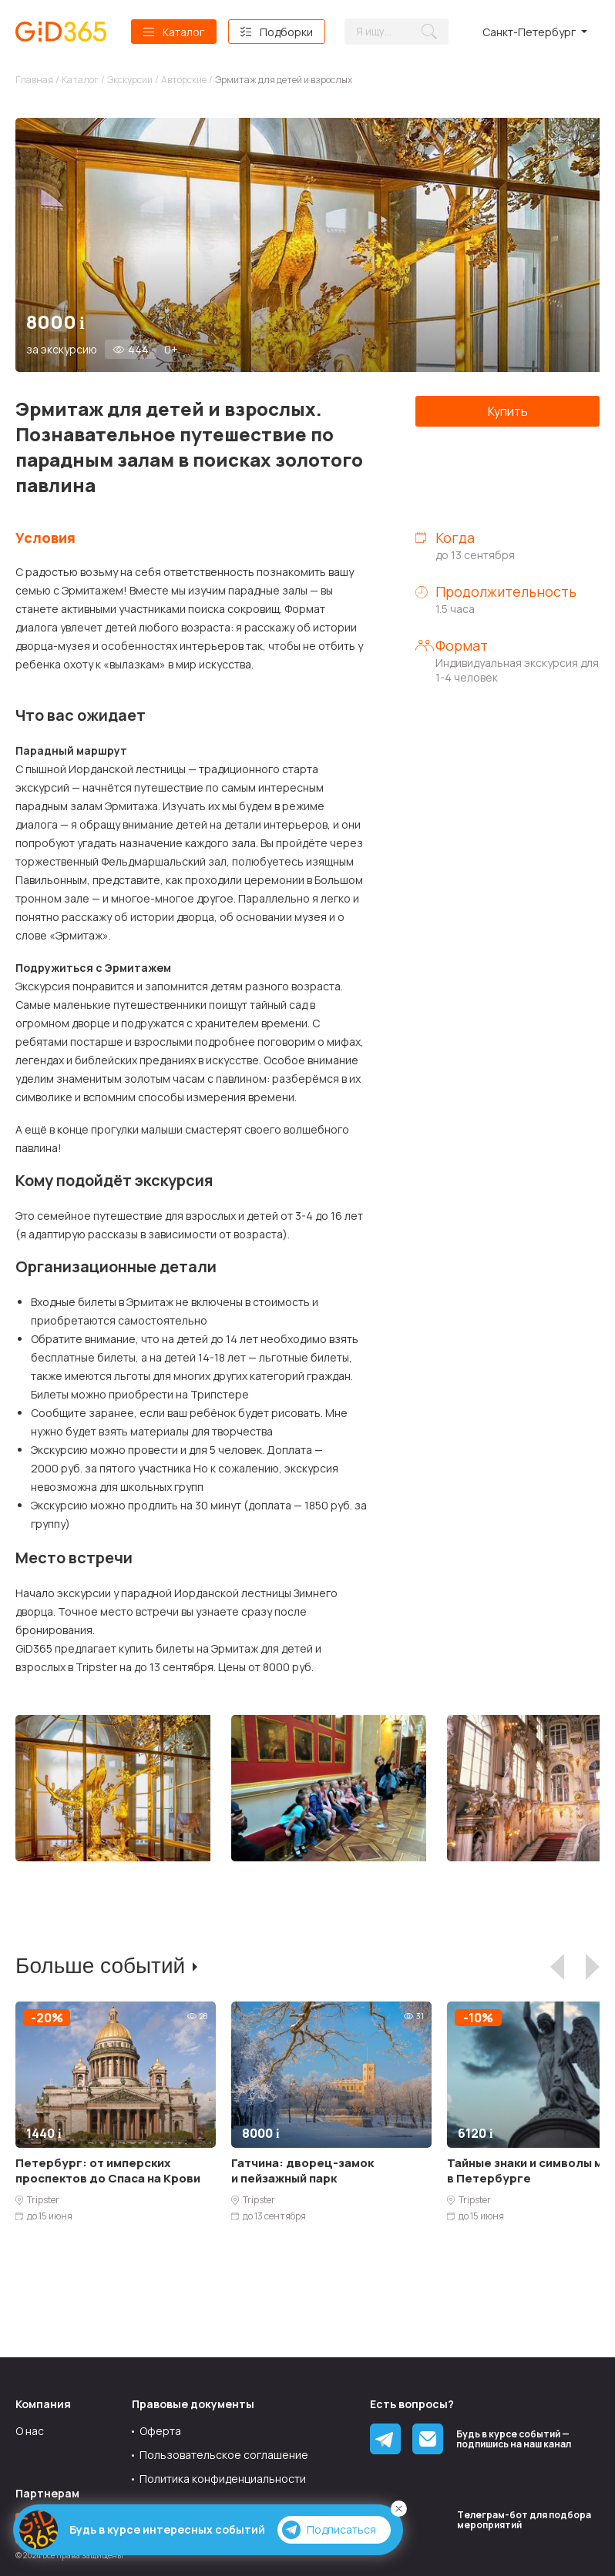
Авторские (184, 79)
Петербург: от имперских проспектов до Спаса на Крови (107, 2170)
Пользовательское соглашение (223, 2454)
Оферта (160, 2431)
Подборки (286, 32)
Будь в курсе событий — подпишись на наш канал (513, 2438)
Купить (508, 411)
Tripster (43, 2200)
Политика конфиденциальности (222, 2478)
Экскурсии (130, 79)
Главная (34, 79)
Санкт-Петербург (529, 32)
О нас (29, 2431)
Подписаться (329, 2530)
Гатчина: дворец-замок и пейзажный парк (302, 2170)
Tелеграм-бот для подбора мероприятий (524, 2519)
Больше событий (100, 1966)
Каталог (183, 32)
